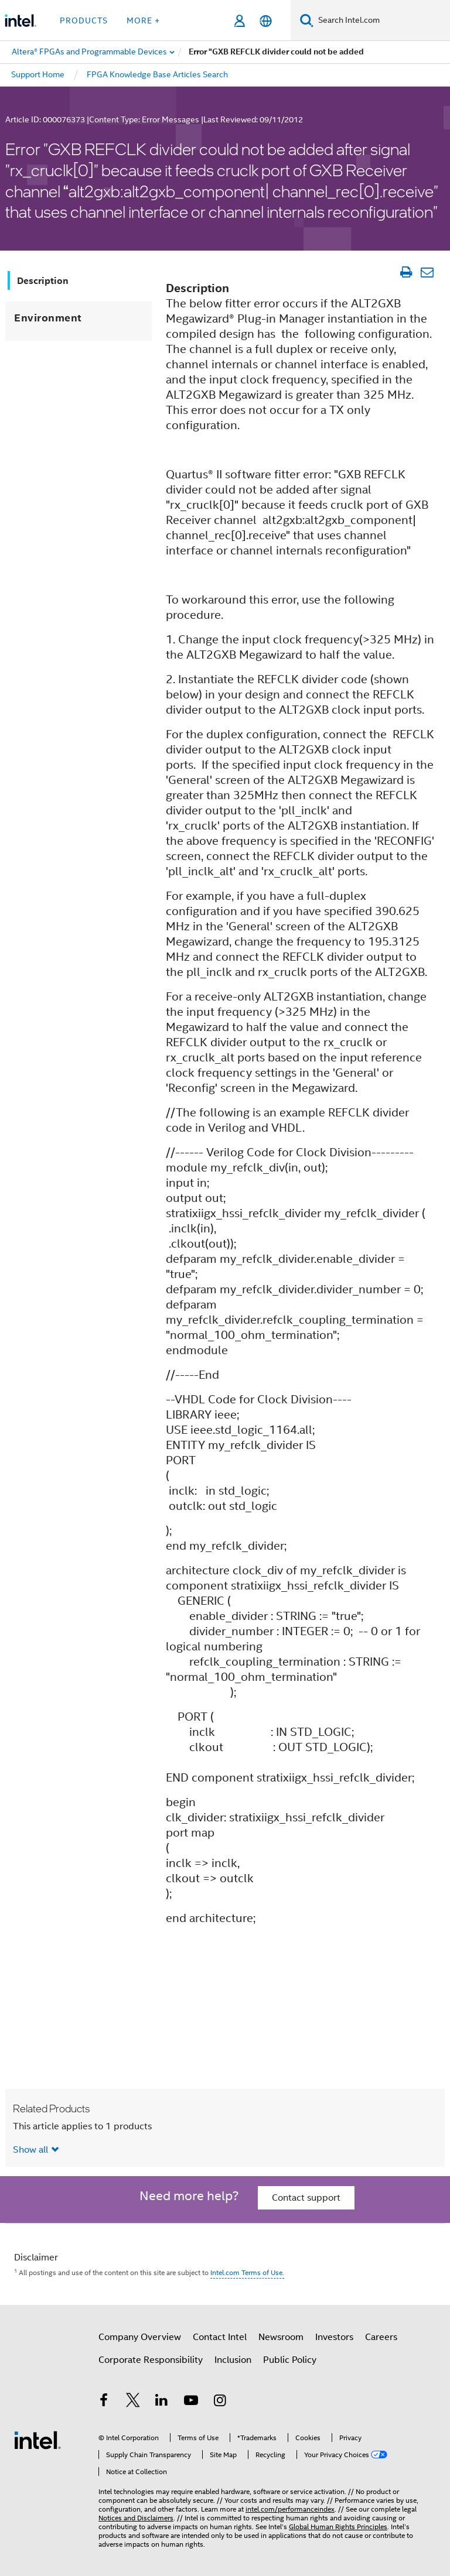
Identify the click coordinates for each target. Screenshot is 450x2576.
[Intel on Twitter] (133, 2402)
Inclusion (232, 2360)
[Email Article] (427, 272)
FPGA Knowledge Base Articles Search (157, 74)
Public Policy (289, 2360)
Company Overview (139, 2337)
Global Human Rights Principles (338, 2526)
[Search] (306, 20)
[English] (266, 21)
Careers (381, 2337)
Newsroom (281, 2337)
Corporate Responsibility (150, 2360)
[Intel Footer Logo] (37, 2439)
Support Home (37, 74)
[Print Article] (406, 272)
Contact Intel (220, 2337)
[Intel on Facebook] (104, 2402)
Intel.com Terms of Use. (247, 2272)
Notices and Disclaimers (135, 2517)
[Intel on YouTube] (191, 2402)
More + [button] (143, 20)
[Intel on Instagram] (220, 2402)
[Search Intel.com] (381, 20)
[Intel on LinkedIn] (162, 2402)
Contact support (306, 2198)
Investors (334, 2337)
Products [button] (84, 20)
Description (43, 281)
